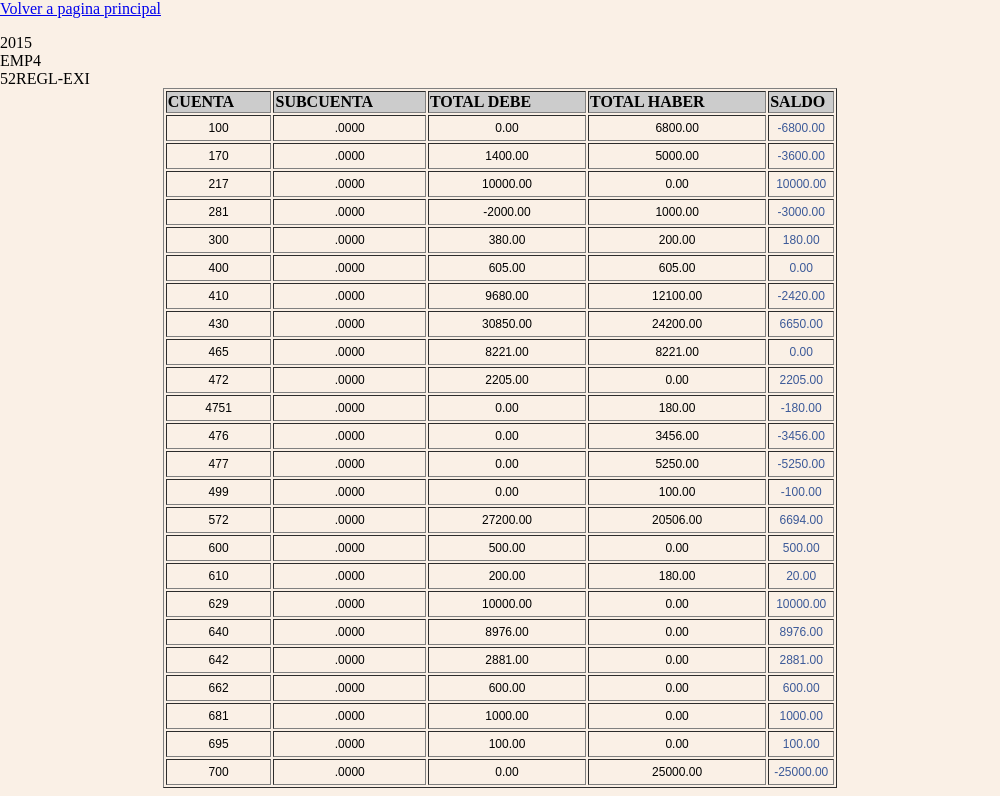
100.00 (801, 744)
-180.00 (801, 408)
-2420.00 (801, 296)
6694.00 (801, 520)
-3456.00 (801, 436)
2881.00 (801, 660)
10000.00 (801, 184)
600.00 (801, 688)
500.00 (801, 548)
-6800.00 (801, 128)
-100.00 (801, 492)
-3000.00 (801, 212)
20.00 (801, 576)
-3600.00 (801, 156)
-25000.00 (801, 772)
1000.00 (801, 716)
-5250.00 (801, 464)
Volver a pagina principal (80, 8)
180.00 (801, 240)
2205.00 (801, 380)
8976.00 (801, 632)
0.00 (801, 268)
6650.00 (801, 324)
